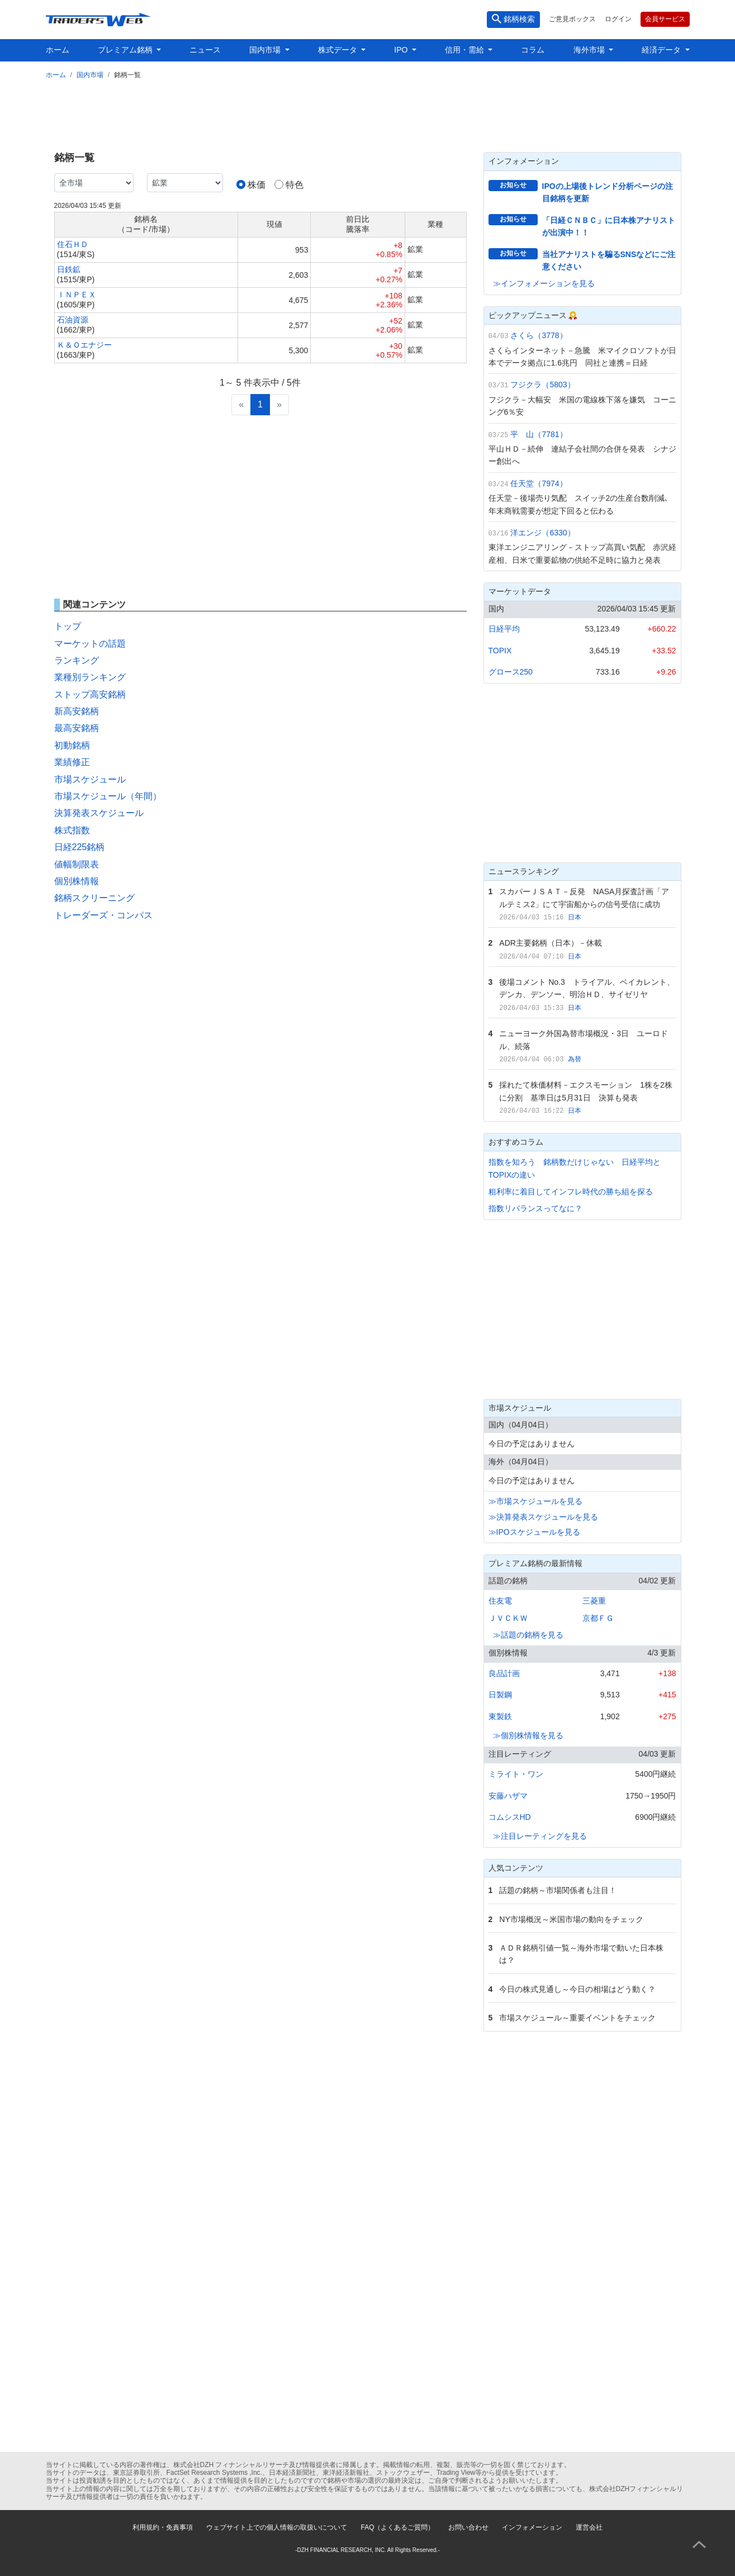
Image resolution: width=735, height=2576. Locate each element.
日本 (574, 917)
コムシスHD (510, 1817)
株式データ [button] (338, 49)
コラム (532, 49)
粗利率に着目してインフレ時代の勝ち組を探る (571, 1191)
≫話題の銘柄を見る (528, 1634)
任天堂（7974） (538, 483)
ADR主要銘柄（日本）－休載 (550, 942)
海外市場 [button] (590, 49)
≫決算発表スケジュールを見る (543, 1516)
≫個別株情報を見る (528, 1735)
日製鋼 (500, 1694)
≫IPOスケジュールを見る (534, 1531)
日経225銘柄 (79, 847)
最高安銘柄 (76, 728)
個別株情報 (76, 881)
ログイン (618, 19)
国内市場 (90, 75)
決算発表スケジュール (99, 813)
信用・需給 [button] (465, 49)
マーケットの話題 (90, 643)
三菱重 (594, 1600)
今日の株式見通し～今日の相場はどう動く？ (577, 1989)
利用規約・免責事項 (162, 2527)
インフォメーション (532, 2527)
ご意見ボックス (572, 19)
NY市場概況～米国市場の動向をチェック (571, 1919)
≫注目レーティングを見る (540, 1836)
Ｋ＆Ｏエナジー (84, 344)
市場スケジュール (90, 779)
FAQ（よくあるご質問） (397, 2527)
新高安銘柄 (76, 711)
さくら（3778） (538, 335)
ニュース (205, 49)
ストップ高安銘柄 (90, 694)
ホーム (57, 49)
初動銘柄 (72, 745)
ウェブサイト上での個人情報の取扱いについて (276, 2527)
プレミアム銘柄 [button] (126, 49)
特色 (295, 184)
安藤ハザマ (508, 1795)
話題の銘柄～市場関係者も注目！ (558, 1890)
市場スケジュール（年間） (108, 796)
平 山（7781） (538, 434)
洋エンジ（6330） (542, 532)
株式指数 (72, 830)
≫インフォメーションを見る (544, 283)
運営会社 (589, 2527)
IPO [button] (402, 49)
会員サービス (665, 19)
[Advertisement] (368, 113)
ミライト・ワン (516, 1773)
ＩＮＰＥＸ (76, 294)
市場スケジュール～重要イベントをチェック (577, 2017)
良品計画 (504, 1673)
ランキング (76, 660)
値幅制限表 (76, 864)
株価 (256, 184)
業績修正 (72, 762)
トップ (67, 626)
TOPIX (500, 650)
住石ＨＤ (72, 244)
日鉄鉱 (68, 269)
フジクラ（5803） (542, 384)
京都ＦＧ (598, 1618)
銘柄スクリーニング (94, 898)
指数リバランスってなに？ (535, 1208)
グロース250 (511, 671)
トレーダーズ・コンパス (103, 915)
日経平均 (504, 628)
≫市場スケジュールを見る (535, 1501)
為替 (574, 1059)
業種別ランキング (90, 677)
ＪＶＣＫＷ (508, 1618)
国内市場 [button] (266, 49)
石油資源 (72, 319)
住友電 (500, 1600)
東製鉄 (500, 1716)
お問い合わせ (468, 2527)
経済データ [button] (662, 49)
